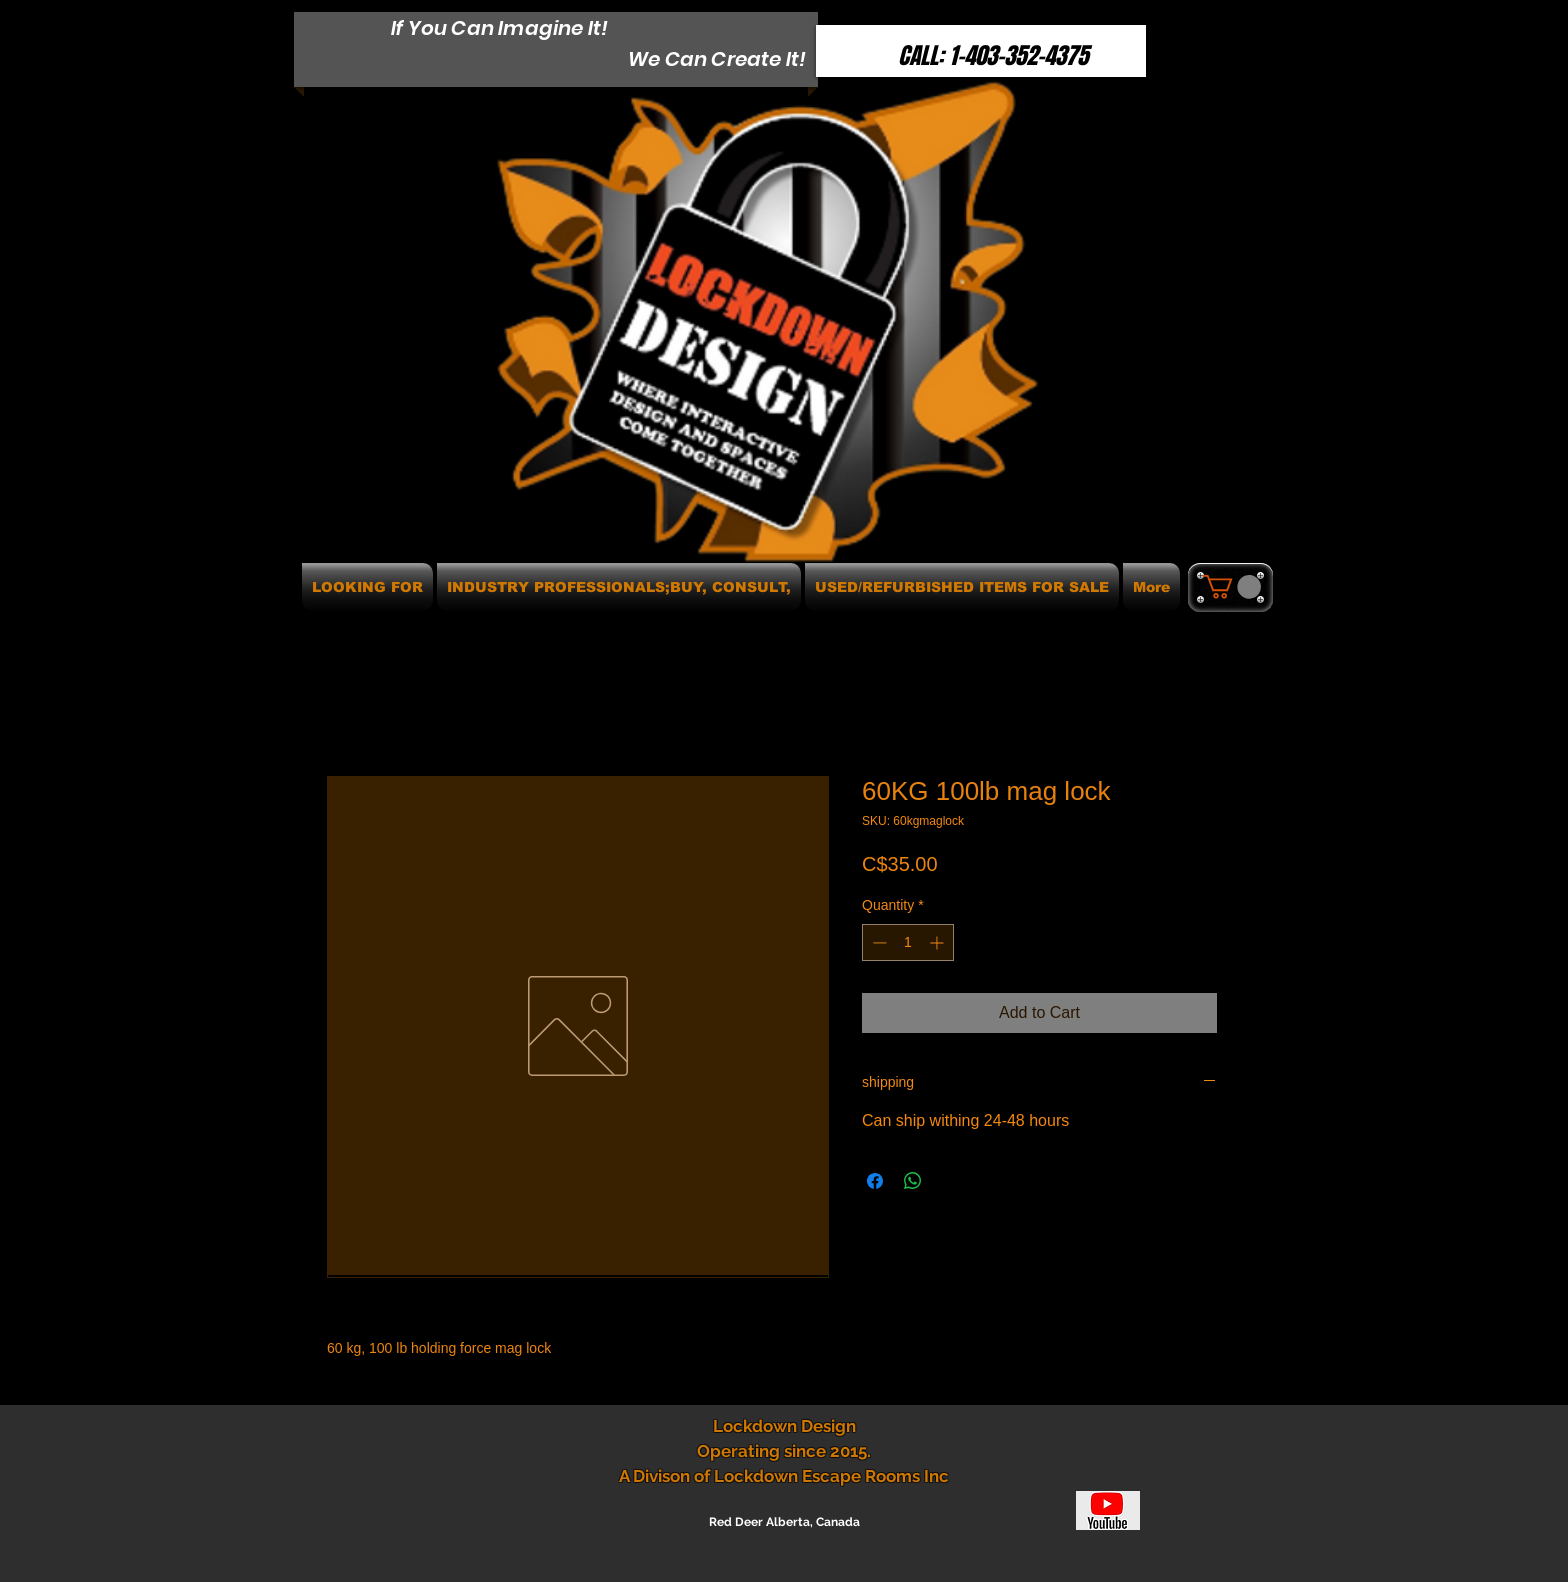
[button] (1232, 587)
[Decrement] (877, 942)
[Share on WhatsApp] (913, 1181)
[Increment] (938, 942)
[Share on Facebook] (875, 1181)
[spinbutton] (908, 942)
